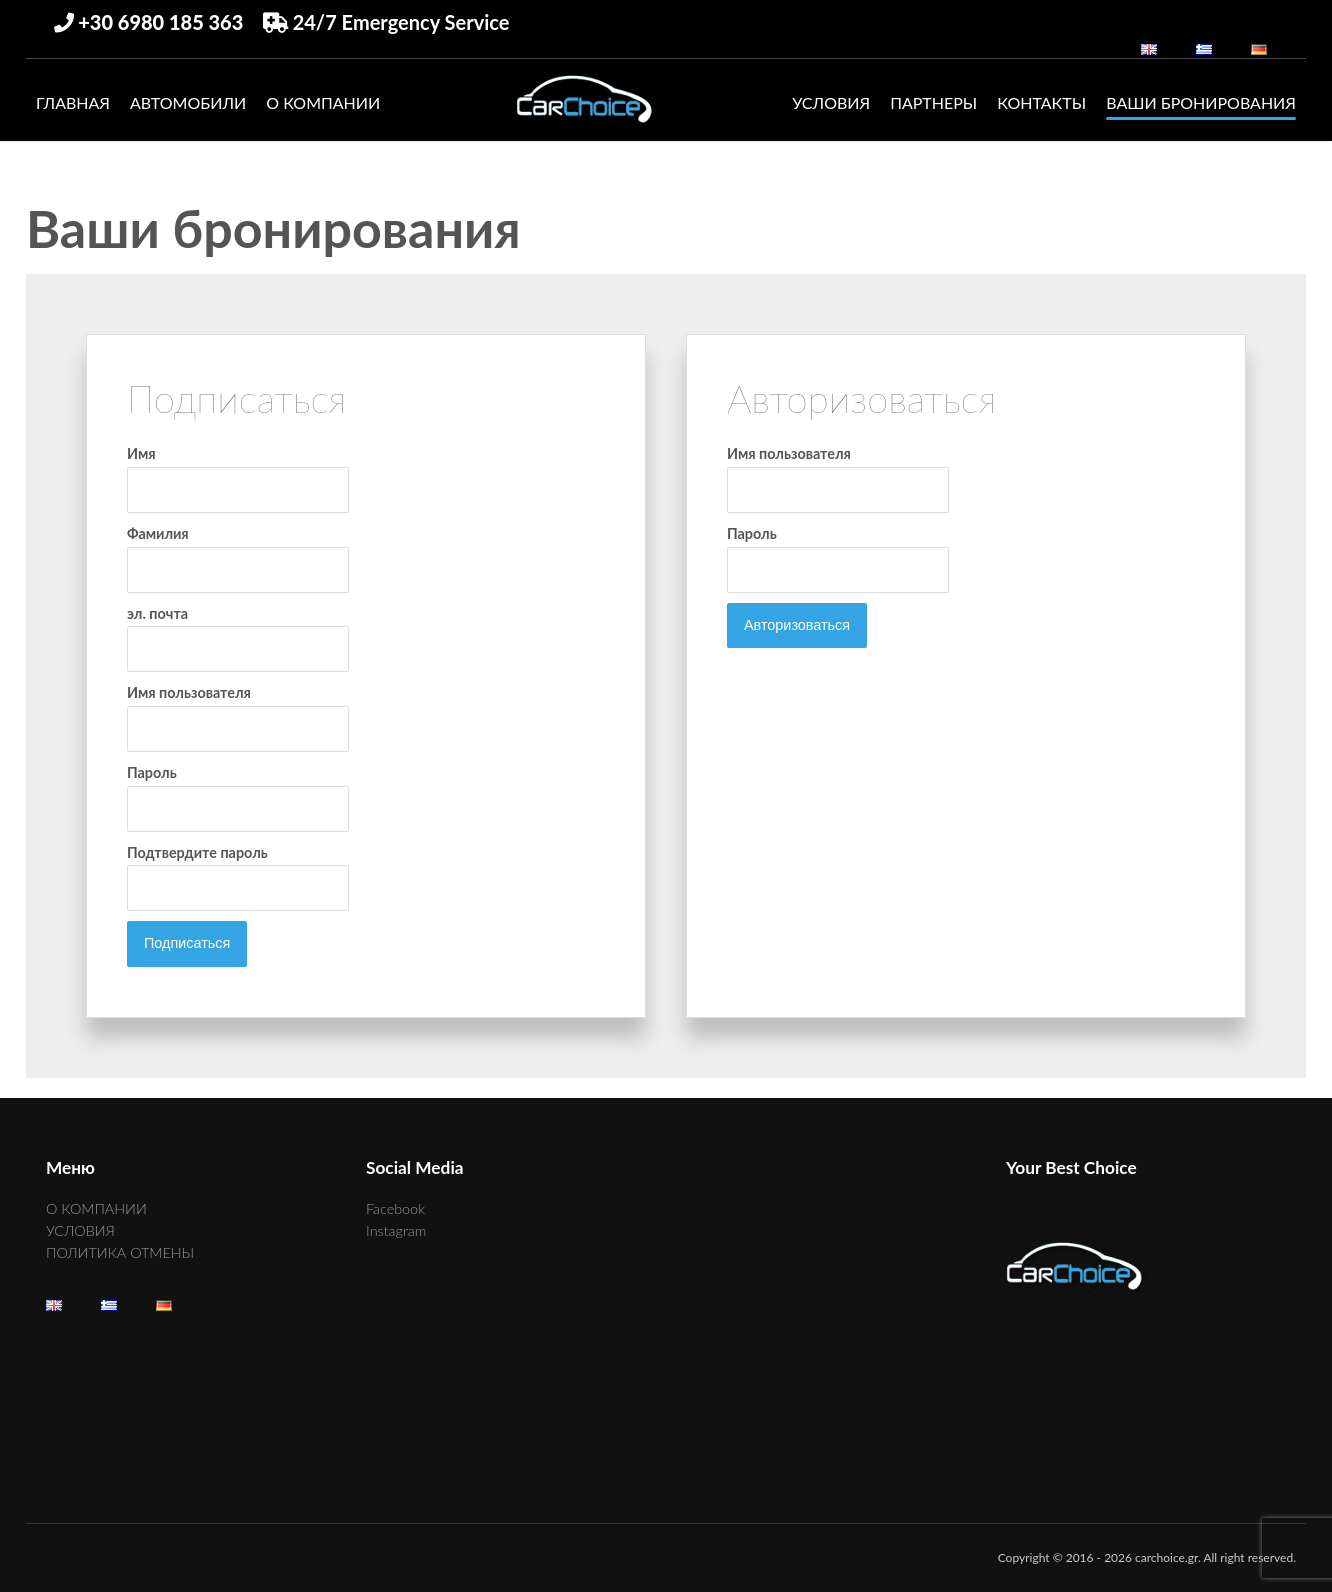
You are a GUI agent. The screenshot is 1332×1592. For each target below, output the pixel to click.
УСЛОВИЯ (831, 102)
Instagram (396, 1230)
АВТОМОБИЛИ (188, 102)
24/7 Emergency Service (386, 22)
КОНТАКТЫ (1041, 102)
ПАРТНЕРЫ (933, 102)
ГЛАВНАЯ (73, 102)
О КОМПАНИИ (323, 102)
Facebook (395, 1208)
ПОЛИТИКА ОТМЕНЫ (120, 1252)
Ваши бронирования (1201, 102)
